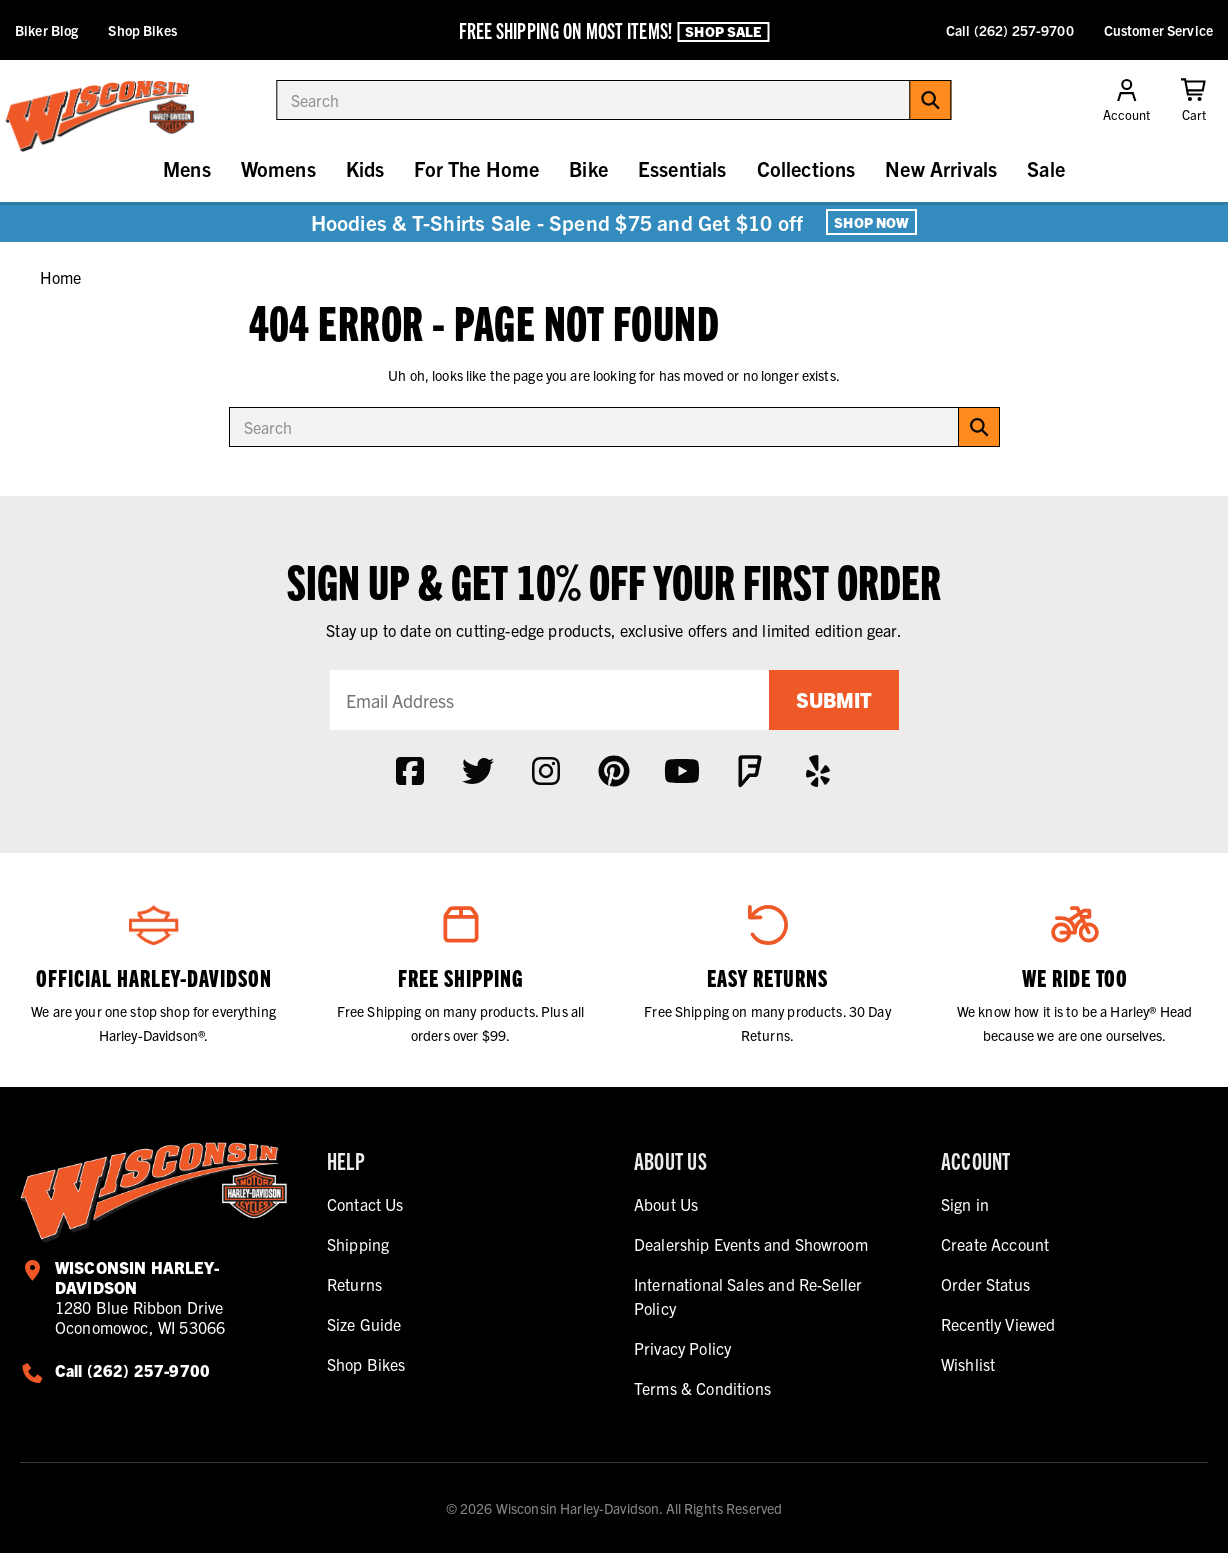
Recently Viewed (998, 1324)
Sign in (965, 1204)
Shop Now (871, 222)
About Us (666, 1204)
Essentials (682, 168)
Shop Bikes (142, 30)
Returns (354, 1284)
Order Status (985, 1284)
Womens (278, 168)
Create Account (995, 1244)
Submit (834, 699)
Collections (806, 168)
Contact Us (365, 1204)
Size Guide (364, 1324)
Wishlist (968, 1364)
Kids (365, 168)
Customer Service (1158, 30)
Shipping (358, 1244)
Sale (1046, 168)
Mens (187, 168)
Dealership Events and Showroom (751, 1244)
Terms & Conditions (702, 1388)
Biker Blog (46, 30)
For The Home (476, 168)
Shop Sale (723, 31)
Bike (588, 168)
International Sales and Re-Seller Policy (748, 1296)
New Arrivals (941, 168)
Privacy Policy (682, 1348)
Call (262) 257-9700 (1010, 30)
